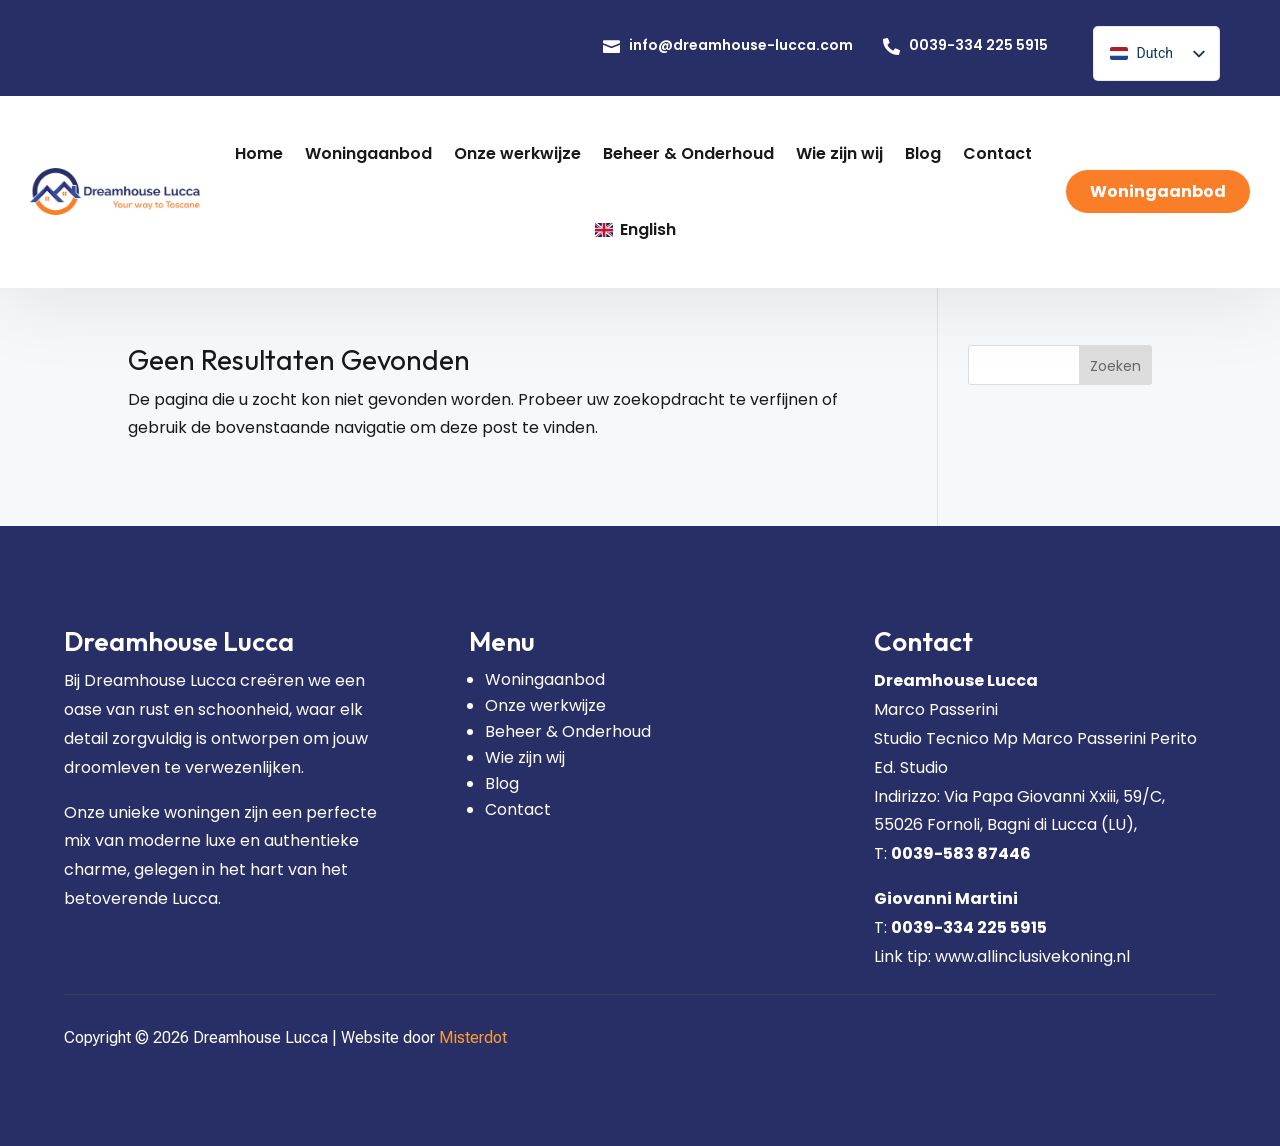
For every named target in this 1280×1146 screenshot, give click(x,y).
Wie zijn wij (525, 757)
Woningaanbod (545, 679)
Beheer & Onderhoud (568, 731)
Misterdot (473, 1037)
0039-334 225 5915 (969, 927)
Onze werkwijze (545, 705)
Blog (502, 783)
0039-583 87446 (961, 853)
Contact (518, 809)
